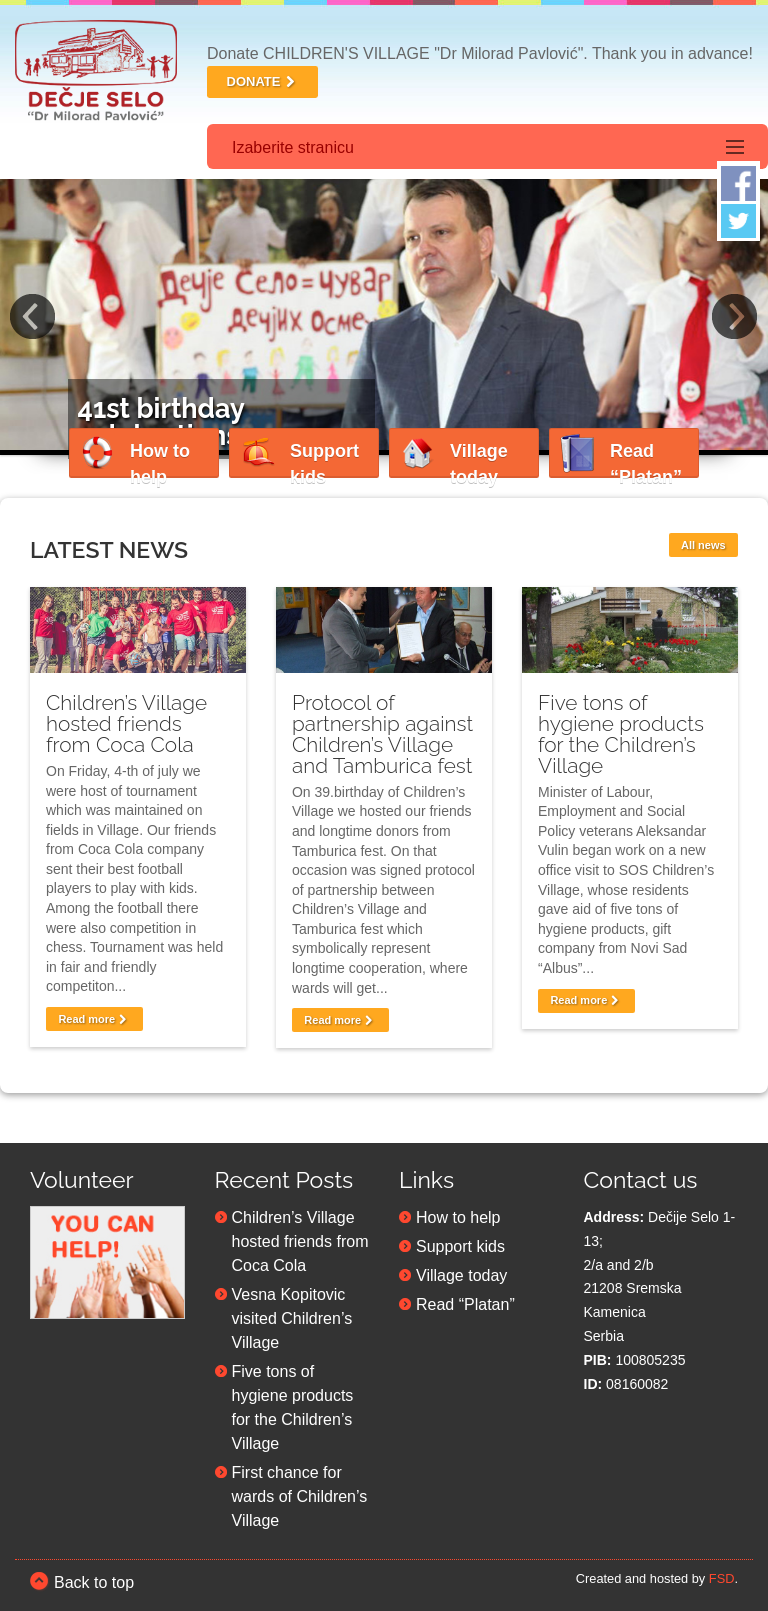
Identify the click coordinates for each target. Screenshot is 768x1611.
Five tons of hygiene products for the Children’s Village (621, 728)
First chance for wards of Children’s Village (300, 1491)
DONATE (263, 81)
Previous (33, 314)
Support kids (460, 1241)
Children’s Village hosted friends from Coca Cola (126, 718)
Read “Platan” (465, 1299)
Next (735, 314)
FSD (722, 1573)
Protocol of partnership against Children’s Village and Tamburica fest (382, 728)
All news (703, 540)
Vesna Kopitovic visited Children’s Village (292, 1313)
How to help (458, 1212)
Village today (461, 1270)
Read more (94, 1014)
